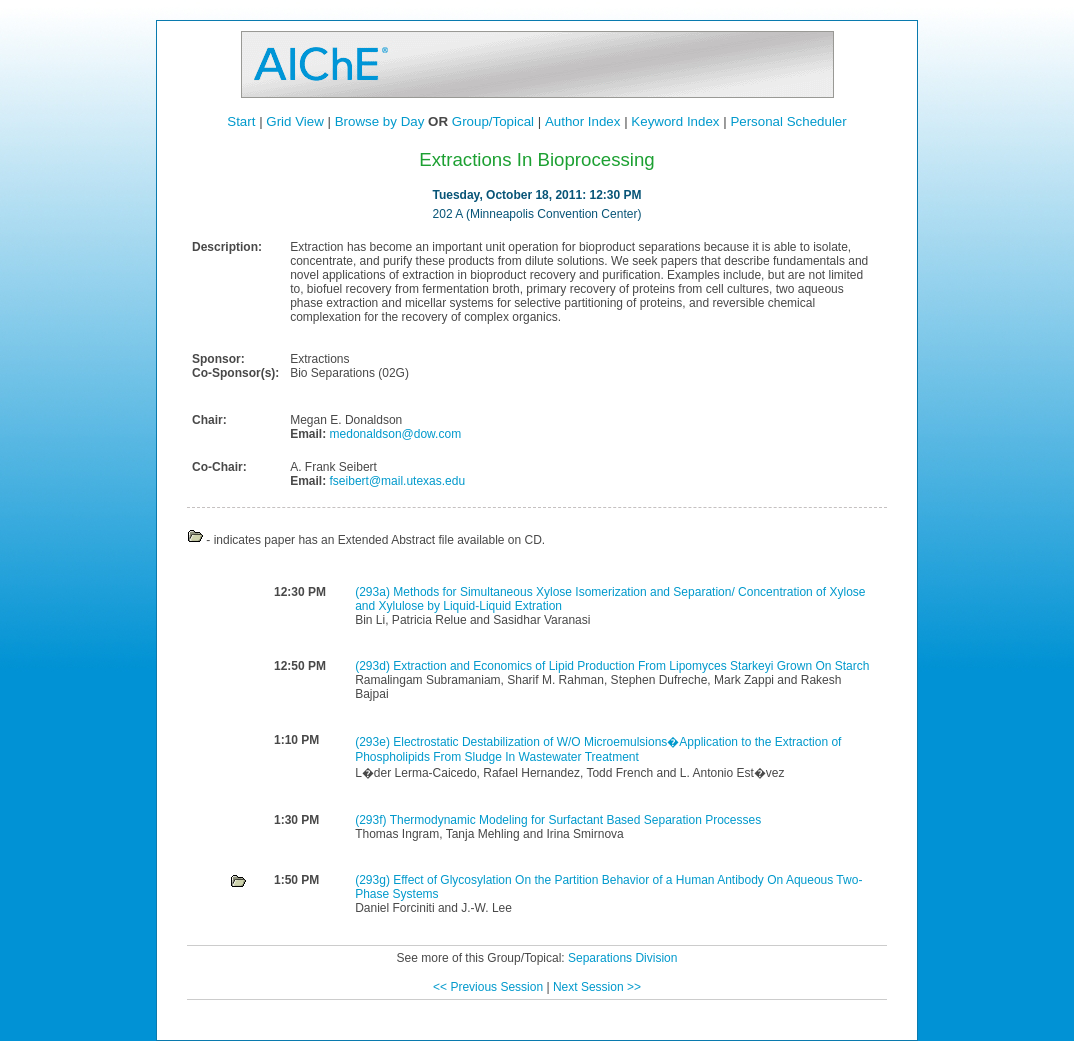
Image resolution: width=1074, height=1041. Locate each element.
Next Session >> (597, 987)
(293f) (372, 820)
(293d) (374, 666)
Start (241, 121)
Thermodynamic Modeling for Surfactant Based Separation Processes (576, 820)
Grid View (295, 121)
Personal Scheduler (788, 121)
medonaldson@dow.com (393, 434)
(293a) (374, 592)
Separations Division (622, 958)
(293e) (374, 742)
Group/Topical (493, 121)
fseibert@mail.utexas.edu (395, 481)
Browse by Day (380, 121)
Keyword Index (675, 121)
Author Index (583, 121)
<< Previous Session (488, 987)
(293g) (374, 880)
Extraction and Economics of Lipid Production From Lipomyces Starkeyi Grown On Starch (631, 666)
